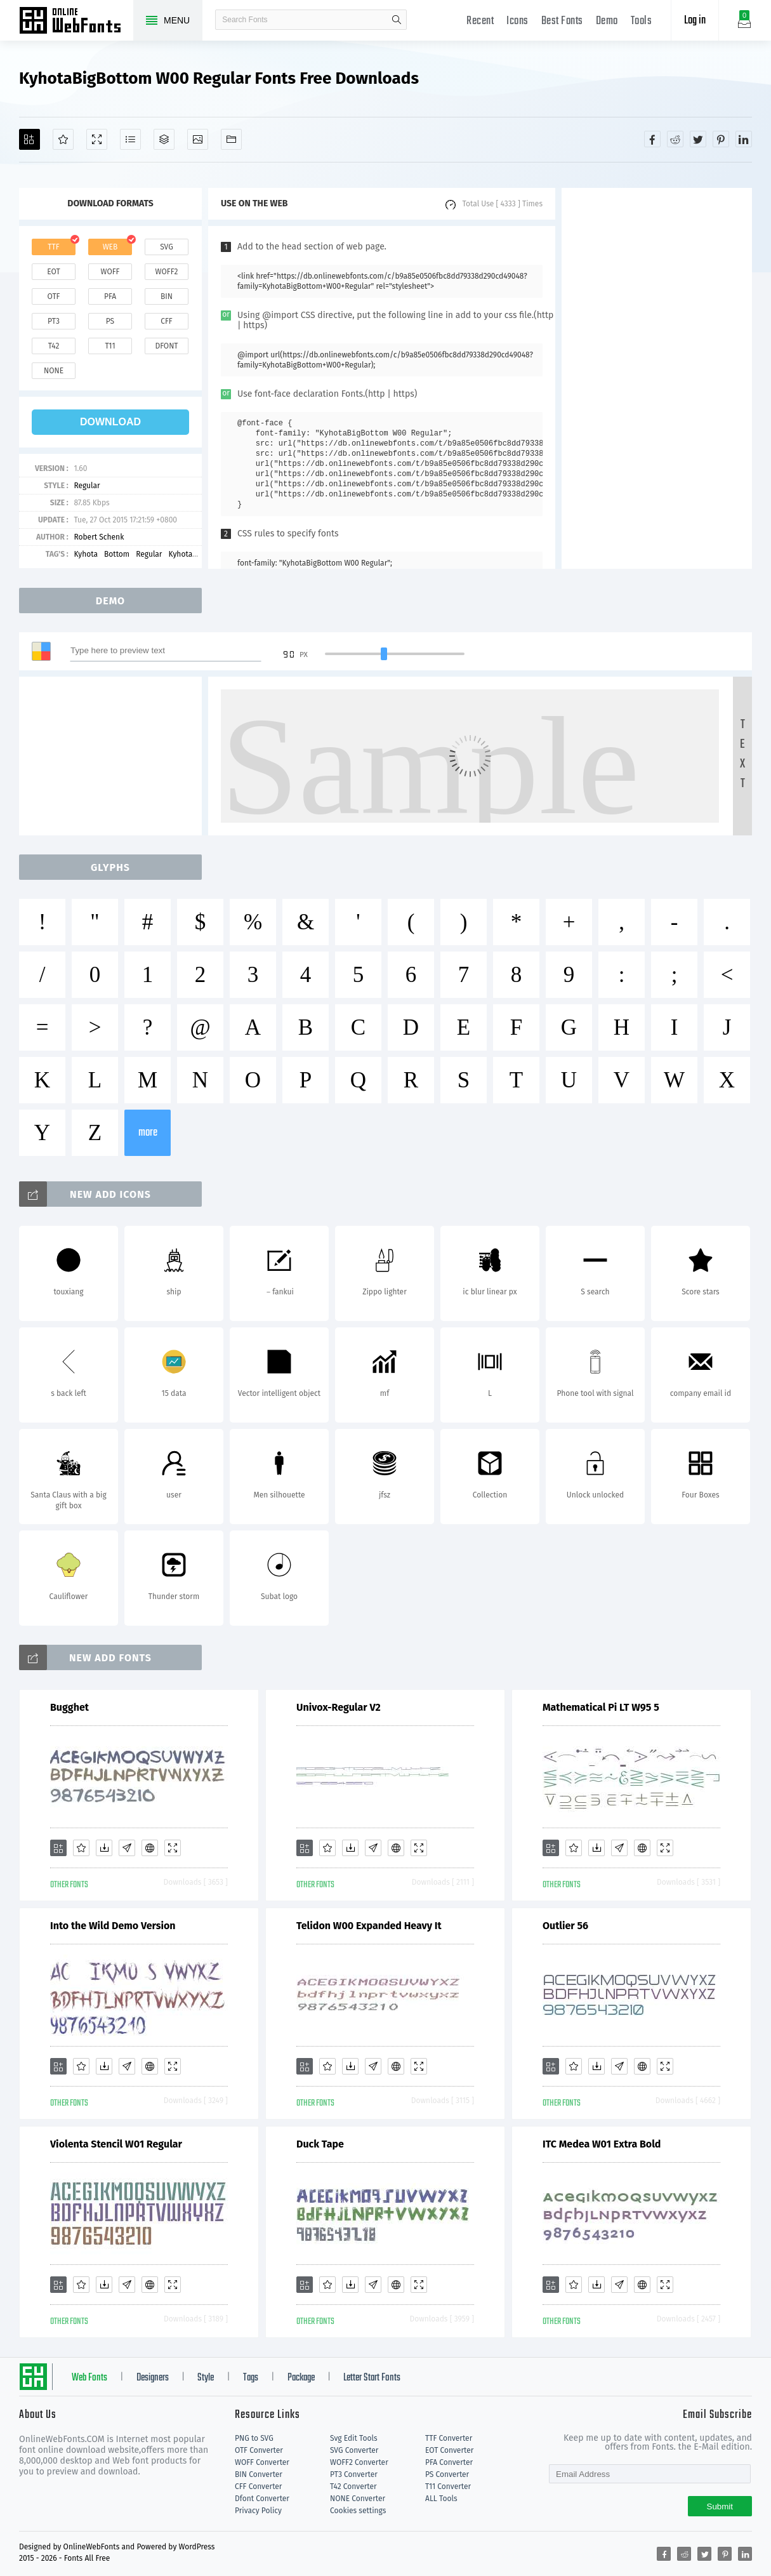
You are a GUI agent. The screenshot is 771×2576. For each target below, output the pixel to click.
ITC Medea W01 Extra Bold (602, 2144)
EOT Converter (449, 2450)
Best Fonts (562, 21)
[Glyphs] (130, 139)
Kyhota (86, 554)
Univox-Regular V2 (338, 1707)
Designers (152, 2378)
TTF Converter (448, 2438)
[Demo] (96, 139)
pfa (110, 296)
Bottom (116, 554)
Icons (517, 21)
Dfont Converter (262, 2498)
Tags (250, 2378)
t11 (110, 346)
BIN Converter (258, 2474)
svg (166, 246)
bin (167, 296)
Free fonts (76, 21)
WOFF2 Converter (359, 2462)
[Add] (29, 139)
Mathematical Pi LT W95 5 (601, 1707)
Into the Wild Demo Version (113, 1926)
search (396, 19)
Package (301, 2378)
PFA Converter (449, 2462)
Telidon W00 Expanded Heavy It (369, 1926)
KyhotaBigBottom (199, 554)
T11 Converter (448, 2486)
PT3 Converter (354, 2474)
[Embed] (150, 1848)
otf (54, 296)
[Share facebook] (652, 139)
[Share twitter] (698, 139)
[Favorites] (63, 139)
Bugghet (69, 1707)
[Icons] (197, 139)
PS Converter (447, 2474)
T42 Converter (353, 2486)
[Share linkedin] (743, 139)
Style (205, 2378)
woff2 (166, 271)
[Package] (164, 139)
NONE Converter (357, 2498)
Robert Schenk (99, 537)
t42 (54, 346)
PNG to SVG (254, 2438)
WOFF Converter (262, 2462)
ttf (53, 246)
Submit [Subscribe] (720, 2506)
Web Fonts (89, 2378)
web (110, 246)
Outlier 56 (565, 1926)
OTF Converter (259, 2450)
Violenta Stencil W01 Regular (116, 2144)
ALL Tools (441, 2498)
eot (53, 271)
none (53, 370)
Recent (480, 21)
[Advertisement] (657, 378)
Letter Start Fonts (371, 2378)
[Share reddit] (675, 139)
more (147, 1133)
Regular (87, 485)
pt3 (54, 321)
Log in (695, 20)
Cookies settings (358, 2510)
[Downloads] (104, 1848)
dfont (166, 346)
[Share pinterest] (721, 139)
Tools (641, 21)
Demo (607, 21)
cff (167, 321)
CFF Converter (258, 2486)
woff (109, 271)
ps (110, 321)
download (110, 421)
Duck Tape (320, 2144)
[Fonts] (231, 139)
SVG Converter (354, 2450)
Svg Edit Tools (354, 2438)
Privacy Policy (258, 2510)
